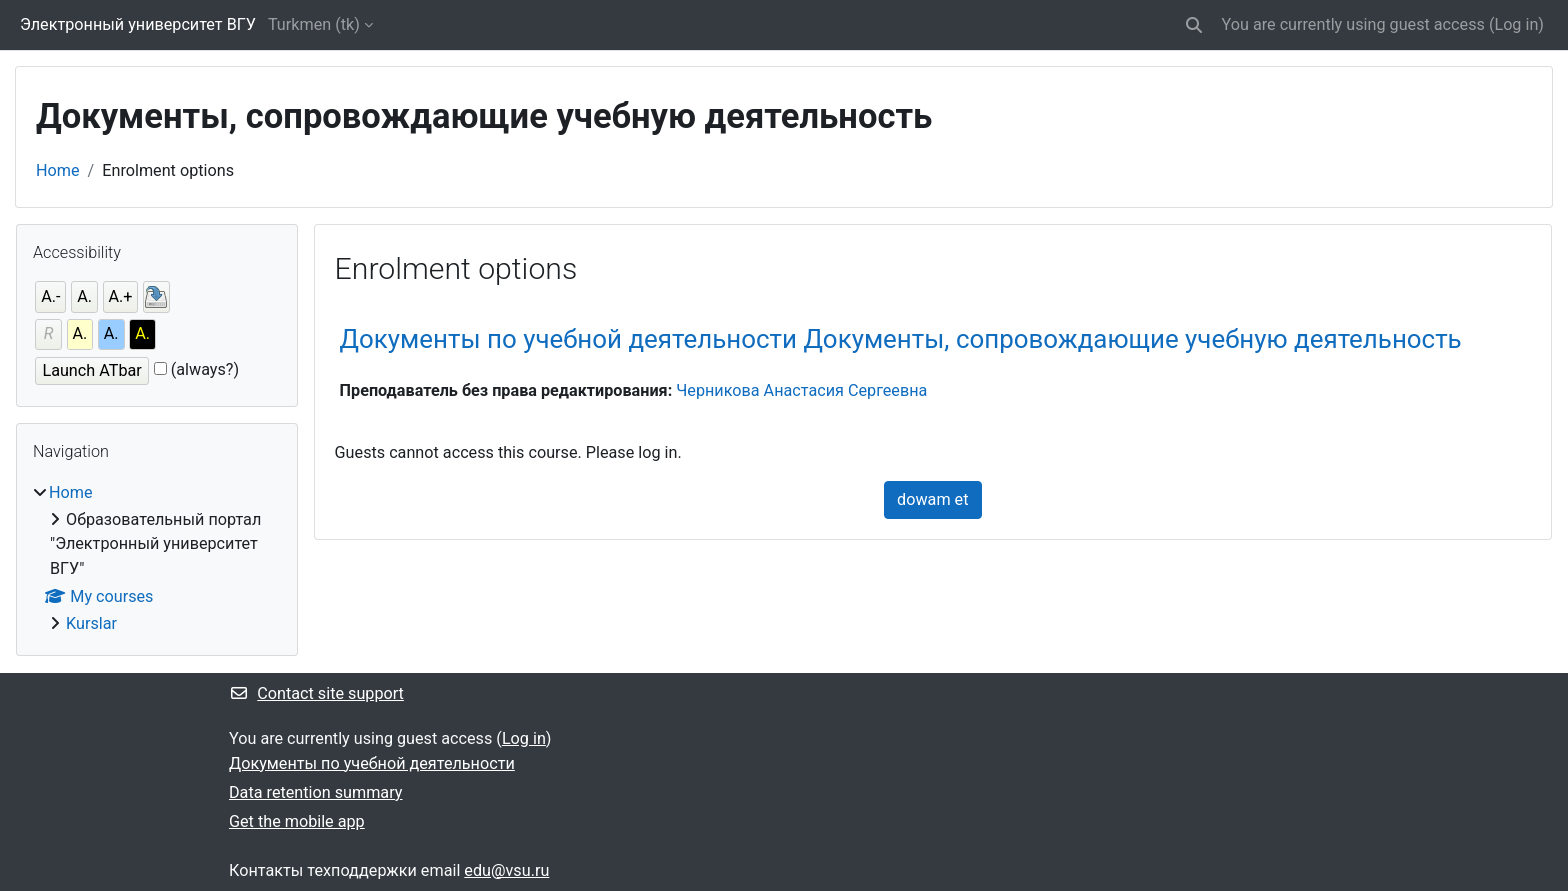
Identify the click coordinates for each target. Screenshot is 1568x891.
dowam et (932, 499)
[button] (1194, 25)
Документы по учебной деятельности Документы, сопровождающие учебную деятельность (901, 339)
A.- (50, 296)
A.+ (121, 296)
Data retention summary (315, 792)
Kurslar (91, 623)
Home (58, 170)
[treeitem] (157, 559)
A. (84, 296)
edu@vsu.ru (506, 870)
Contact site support (316, 693)
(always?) (205, 369)
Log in (1516, 24)
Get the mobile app (297, 821)
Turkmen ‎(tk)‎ (314, 24)
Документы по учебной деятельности (372, 763)
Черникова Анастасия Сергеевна (801, 390)
